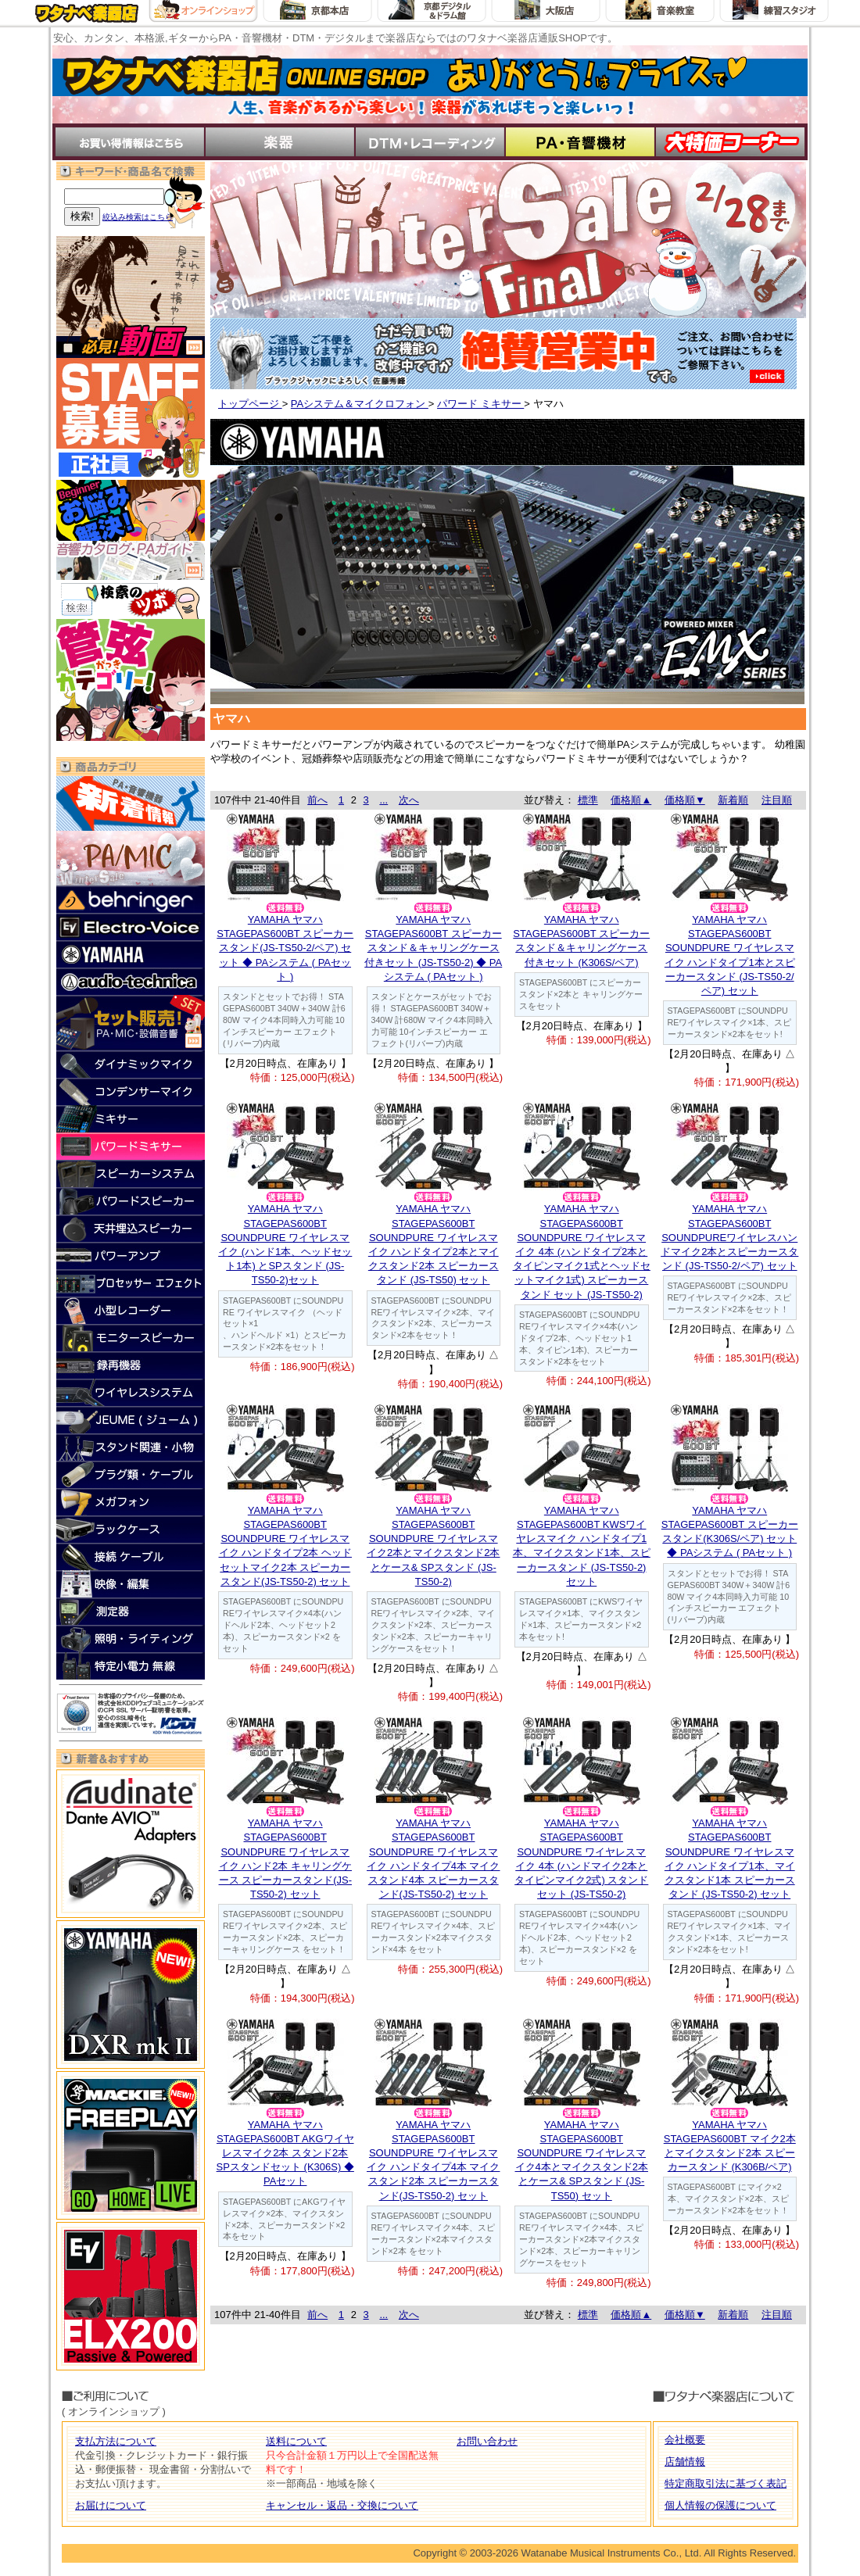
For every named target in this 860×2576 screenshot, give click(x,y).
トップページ (250, 404)
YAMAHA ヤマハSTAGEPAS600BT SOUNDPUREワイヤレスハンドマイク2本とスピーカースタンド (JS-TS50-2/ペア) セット (729, 1237)
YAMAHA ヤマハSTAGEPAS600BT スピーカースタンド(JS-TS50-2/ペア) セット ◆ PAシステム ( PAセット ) (285, 948)
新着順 (733, 800)
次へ (409, 800)
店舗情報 (685, 2461)
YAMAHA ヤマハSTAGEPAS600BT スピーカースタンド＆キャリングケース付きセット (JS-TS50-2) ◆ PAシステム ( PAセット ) (433, 948)
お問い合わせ (487, 2441)
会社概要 (685, 2439)
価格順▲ (631, 800)
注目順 (776, 800)
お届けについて (110, 2505)
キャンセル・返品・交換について (342, 2505)
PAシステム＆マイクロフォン (359, 404)
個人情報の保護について (720, 2505)
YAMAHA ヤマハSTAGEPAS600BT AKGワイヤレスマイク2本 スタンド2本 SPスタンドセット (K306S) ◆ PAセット (285, 2153)
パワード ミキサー (480, 404)
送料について (296, 2441)
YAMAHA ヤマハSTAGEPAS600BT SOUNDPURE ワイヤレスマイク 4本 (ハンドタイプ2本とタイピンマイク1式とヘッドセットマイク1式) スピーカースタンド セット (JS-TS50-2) (581, 1251)
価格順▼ (685, 800)
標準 (588, 800)
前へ (317, 800)
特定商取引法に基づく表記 (726, 2483)
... (383, 800)
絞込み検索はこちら (137, 217)
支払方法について (115, 2441)
